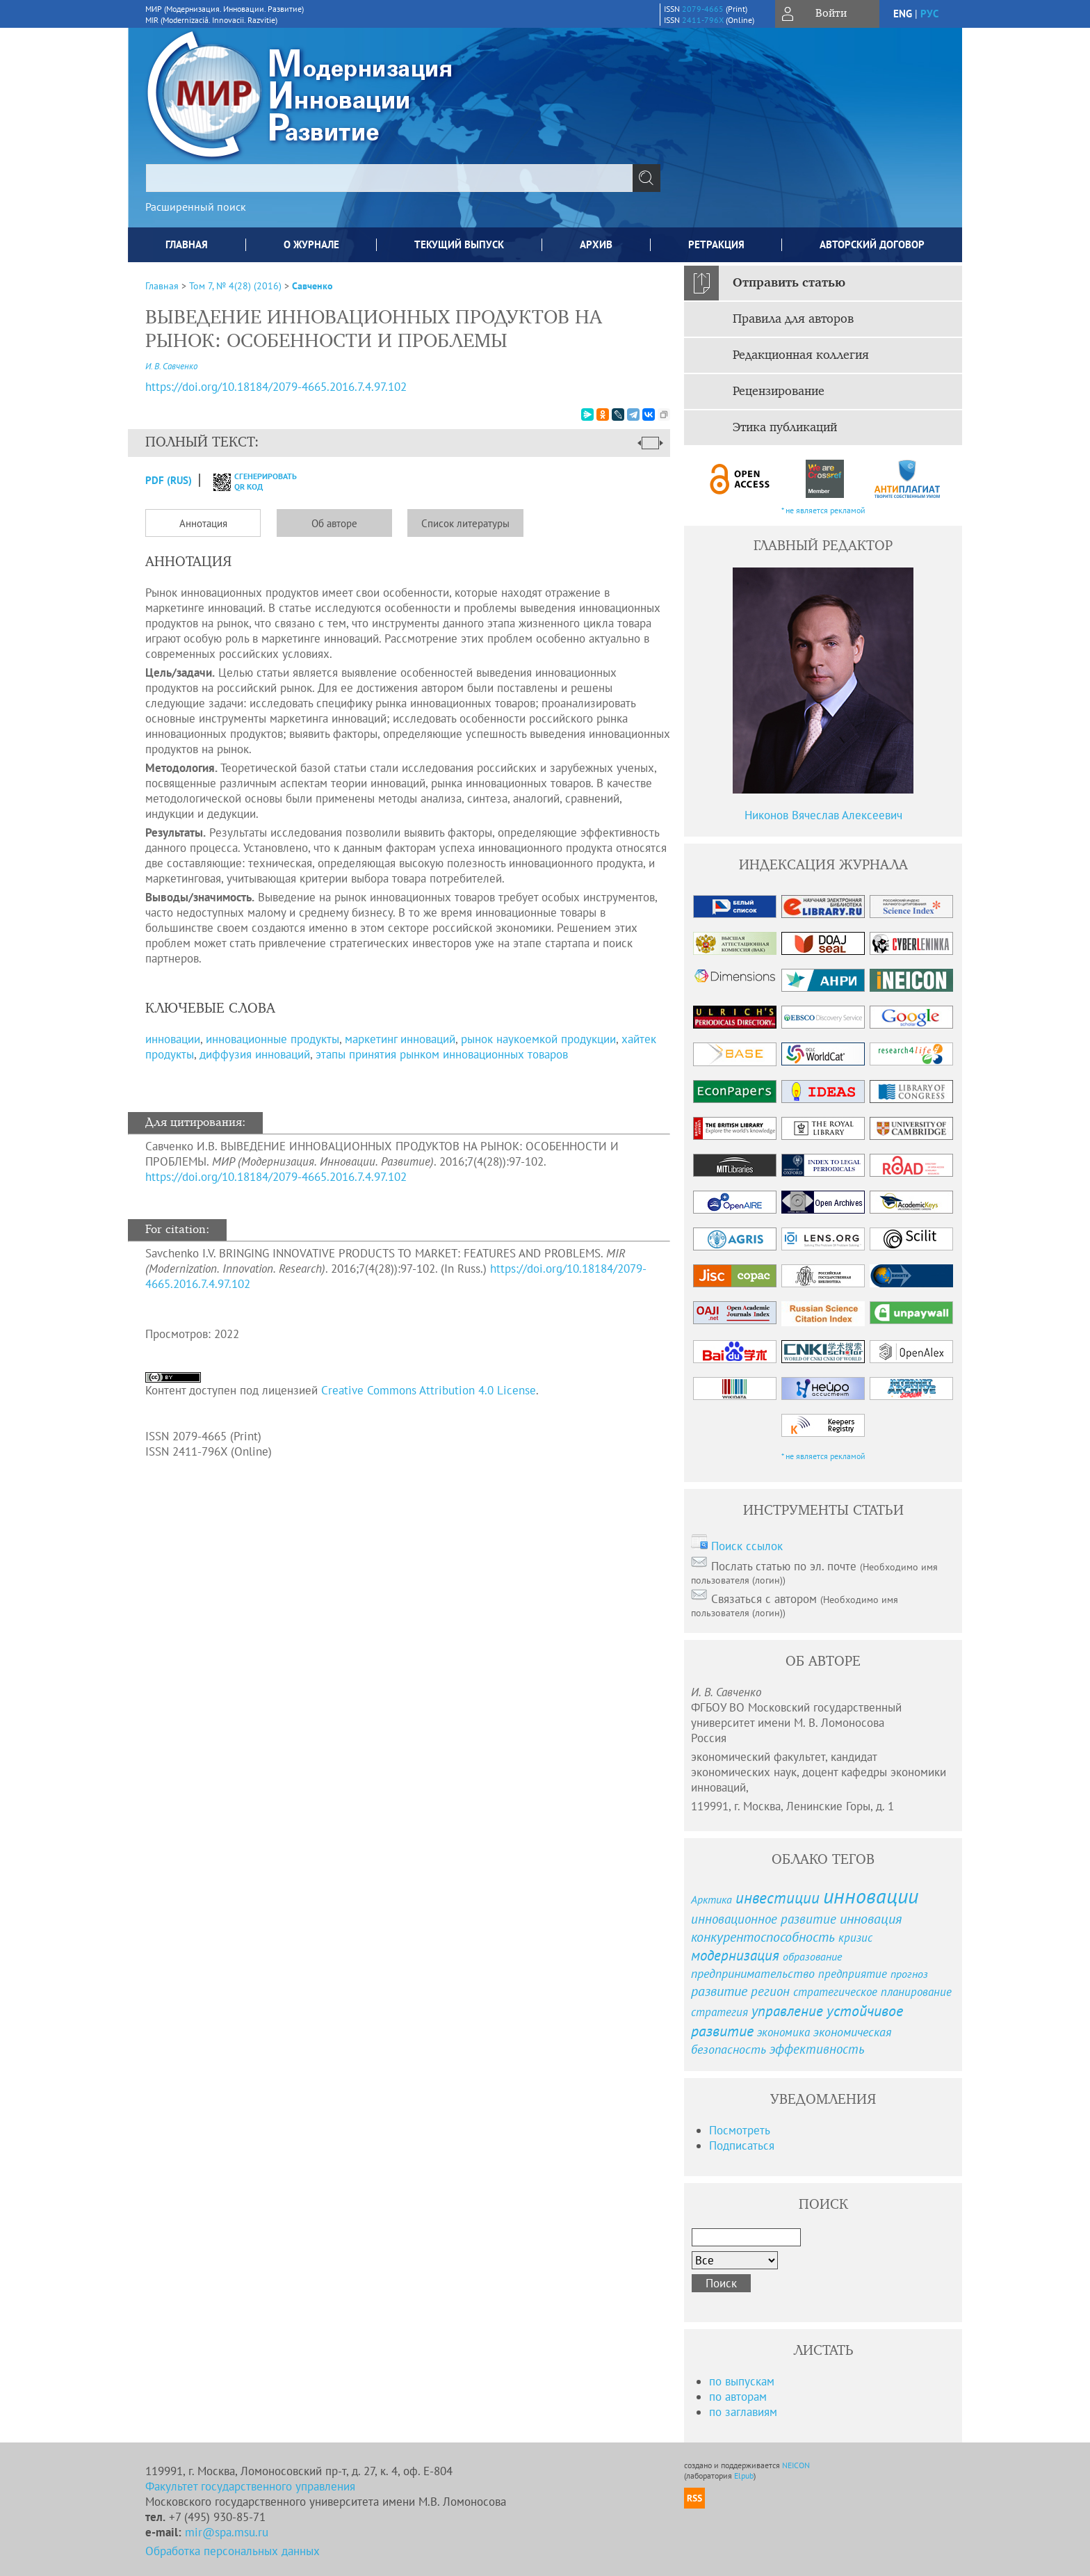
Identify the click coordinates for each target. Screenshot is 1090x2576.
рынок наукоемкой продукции (538, 1039)
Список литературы (465, 523)
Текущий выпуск (459, 244)
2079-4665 (703, 8)
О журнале (311, 244)
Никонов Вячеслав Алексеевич (823, 815)
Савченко (312, 286)
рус (929, 13)
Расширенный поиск (195, 207)
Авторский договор (872, 244)
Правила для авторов (793, 319)
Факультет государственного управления (250, 2486)
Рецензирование (778, 391)
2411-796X (703, 20)
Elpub (744, 2475)
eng (902, 13)
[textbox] (389, 178)
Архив (596, 244)
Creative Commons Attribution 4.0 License (428, 1390)
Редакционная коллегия (801, 355)
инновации (172, 1039)
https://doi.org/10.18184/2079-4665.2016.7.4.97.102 (276, 1176)
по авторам (738, 2396)
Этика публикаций (785, 427)
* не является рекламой (823, 510)
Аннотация (203, 523)
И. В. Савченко (171, 366)
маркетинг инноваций (400, 1039)
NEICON (796, 2465)
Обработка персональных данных (232, 2551)
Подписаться (741, 2145)
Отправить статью (789, 283)
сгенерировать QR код (246, 481)
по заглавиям (743, 2412)
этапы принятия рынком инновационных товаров (442, 1054)
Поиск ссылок (747, 1546)
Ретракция (716, 244)
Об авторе (334, 523)
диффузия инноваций (255, 1054)
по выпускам (741, 2381)
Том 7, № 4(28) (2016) (235, 286)
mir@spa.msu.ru (226, 2532)
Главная (186, 244)
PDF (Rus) (168, 480)
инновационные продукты (272, 1039)
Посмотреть (739, 2130)
